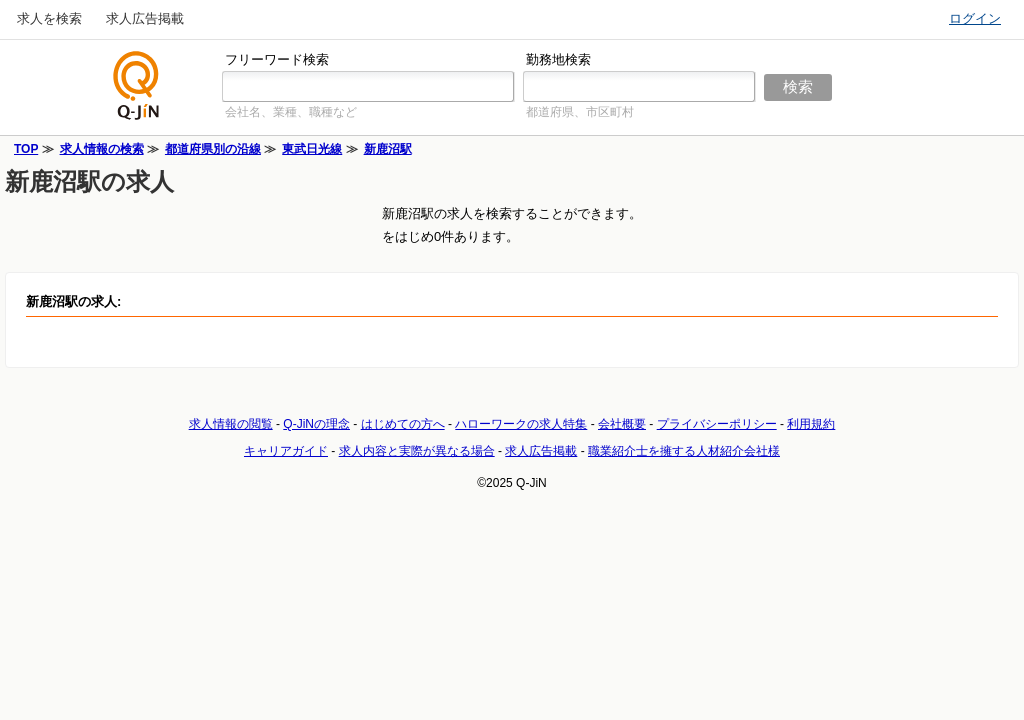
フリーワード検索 (277, 59)
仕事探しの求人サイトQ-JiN (137, 85)
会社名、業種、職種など (291, 112)
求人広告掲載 (145, 18)
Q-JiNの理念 (316, 424)
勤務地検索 (558, 59)
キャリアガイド (286, 451)
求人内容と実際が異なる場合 (417, 451)
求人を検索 (49, 18)
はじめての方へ (403, 424)
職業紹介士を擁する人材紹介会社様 (684, 451)
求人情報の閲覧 (231, 424)
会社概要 (622, 424)
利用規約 (811, 424)
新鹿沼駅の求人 (89, 181)
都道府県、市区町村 (580, 112)
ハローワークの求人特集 (521, 424)
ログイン (975, 18)
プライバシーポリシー (717, 424)
